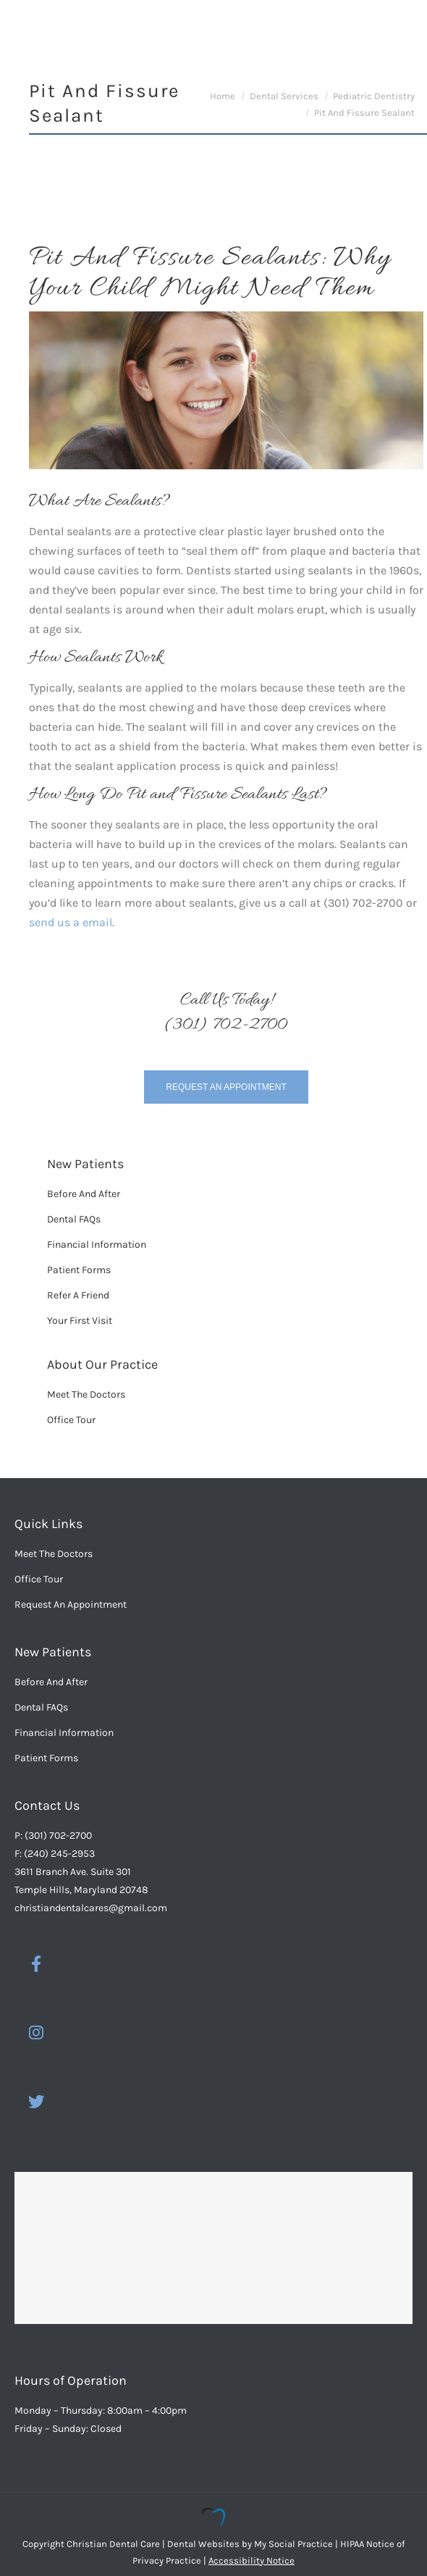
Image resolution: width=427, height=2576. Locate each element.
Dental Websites (203, 2543)
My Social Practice (292, 2543)
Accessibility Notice (251, 2560)
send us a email (70, 922)
